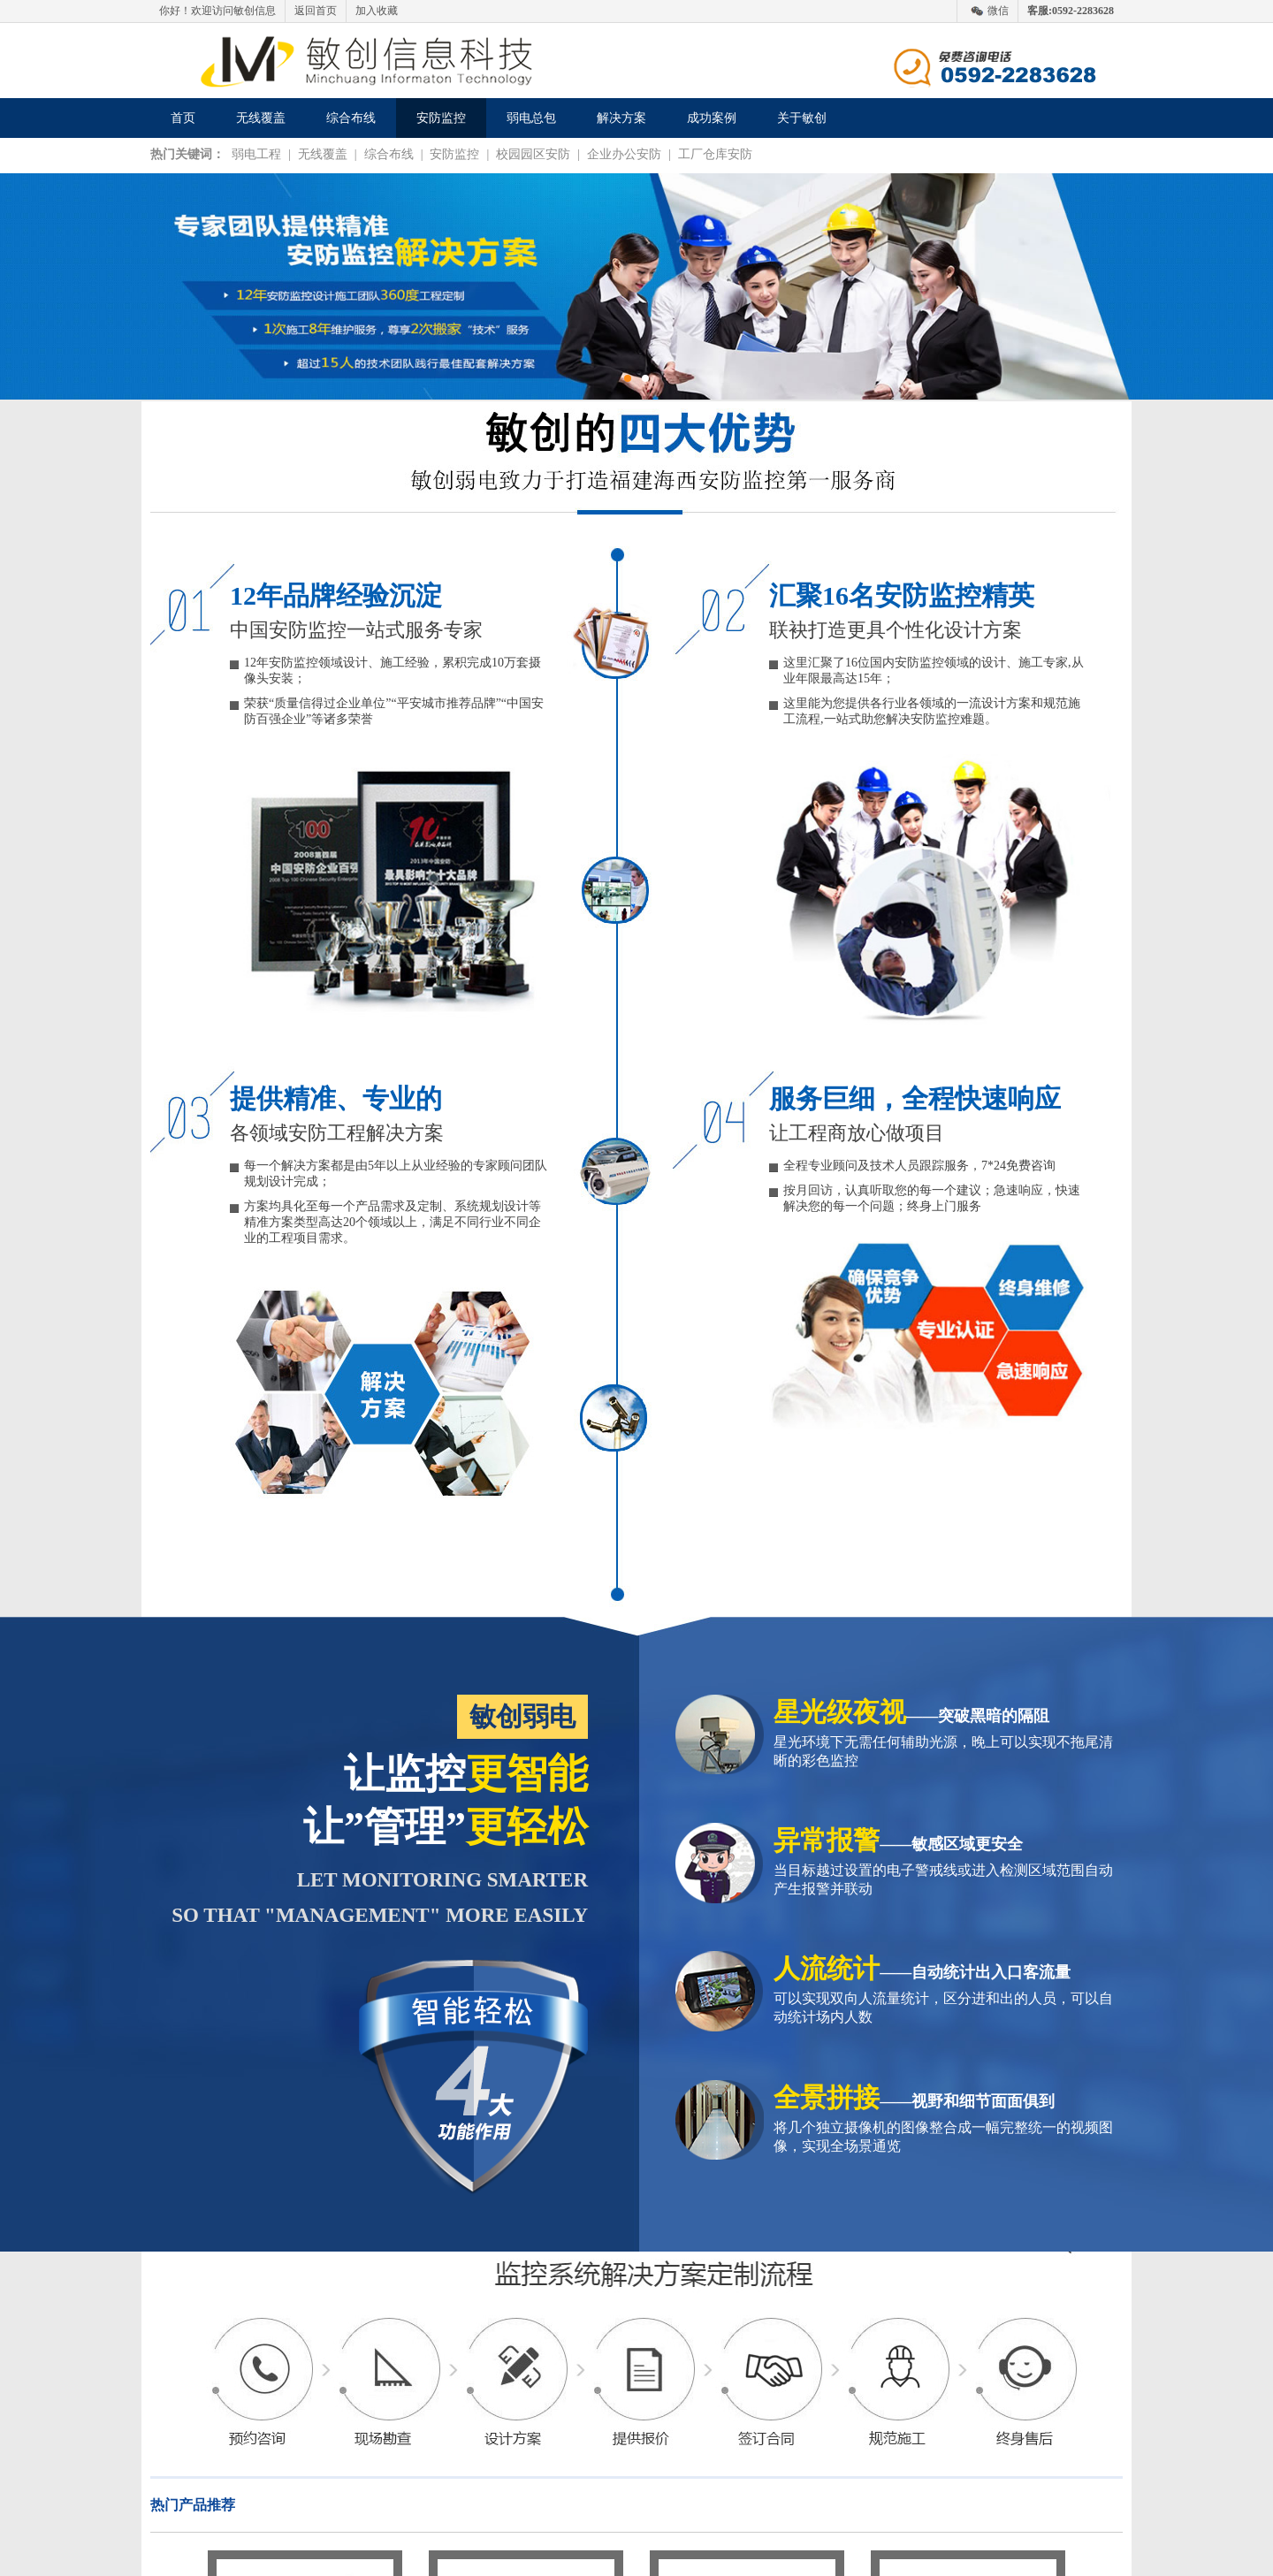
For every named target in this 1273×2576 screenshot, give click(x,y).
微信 (998, 10)
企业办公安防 (624, 154)
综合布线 (351, 118)
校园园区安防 (533, 154)
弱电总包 (531, 118)
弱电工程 (256, 154)
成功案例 (711, 118)
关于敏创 (802, 118)
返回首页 (315, 10)
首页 (183, 118)
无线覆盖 (261, 118)
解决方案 (621, 118)
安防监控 (441, 118)
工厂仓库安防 (715, 154)
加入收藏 (376, 10)
